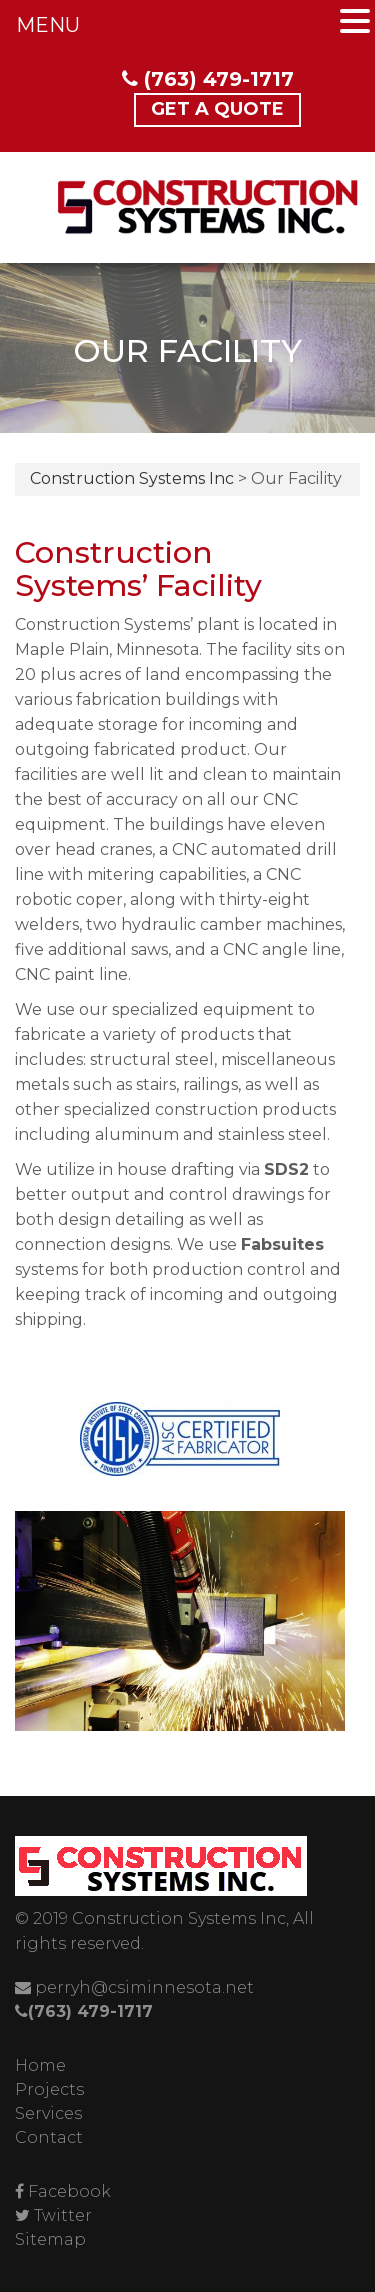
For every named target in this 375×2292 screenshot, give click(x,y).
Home (40, 2065)
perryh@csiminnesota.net (134, 1987)
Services (48, 2113)
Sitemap (50, 2239)
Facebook (69, 2191)
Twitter (63, 2215)
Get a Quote (217, 109)
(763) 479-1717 (208, 79)
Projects (49, 2089)
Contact (49, 2137)
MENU (48, 25)
